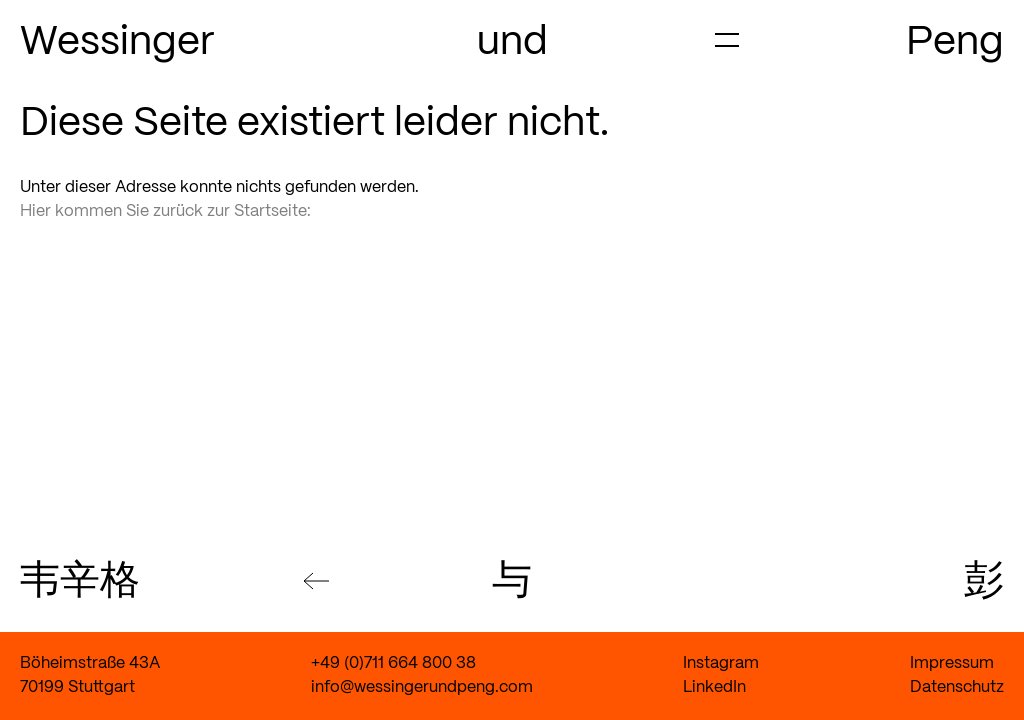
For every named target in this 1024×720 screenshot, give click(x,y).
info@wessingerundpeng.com (422, 687)
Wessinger (117, 43)
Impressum (952, 663)
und (512, 43)
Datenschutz (957, 687)
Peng (955, 43)
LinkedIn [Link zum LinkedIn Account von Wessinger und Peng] (714, 687)
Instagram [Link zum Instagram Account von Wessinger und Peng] (721, 663)
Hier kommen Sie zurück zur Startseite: (165, 211)
